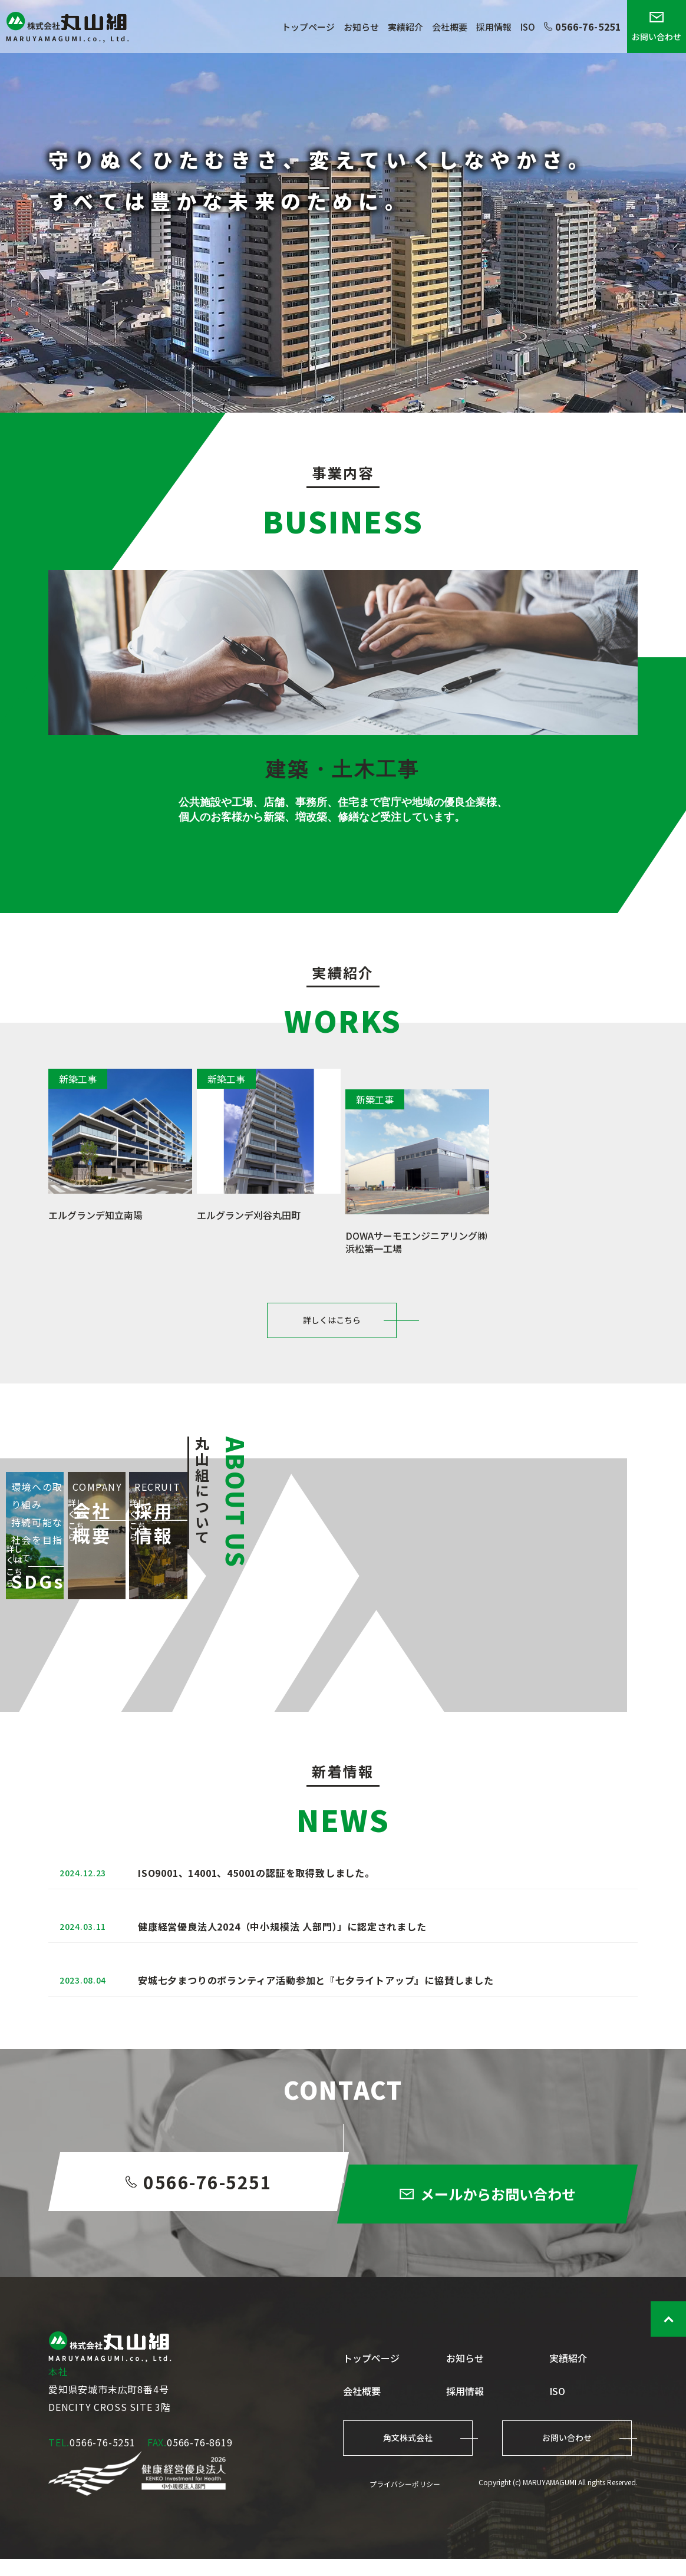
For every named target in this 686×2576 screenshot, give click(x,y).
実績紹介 (405, 27)
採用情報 (494, 27)
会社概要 (449, 27)
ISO (527, 27)
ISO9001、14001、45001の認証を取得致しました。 (256, 1932)
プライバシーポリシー (405, 2501)
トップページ (308, 27)
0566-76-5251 (582, 26)
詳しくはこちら (332, 1330)
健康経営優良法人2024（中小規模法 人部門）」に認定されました (282, 1997)
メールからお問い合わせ (502, 2260)
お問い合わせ (656, 27)
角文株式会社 (408, 2455)
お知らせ (361, 27)
